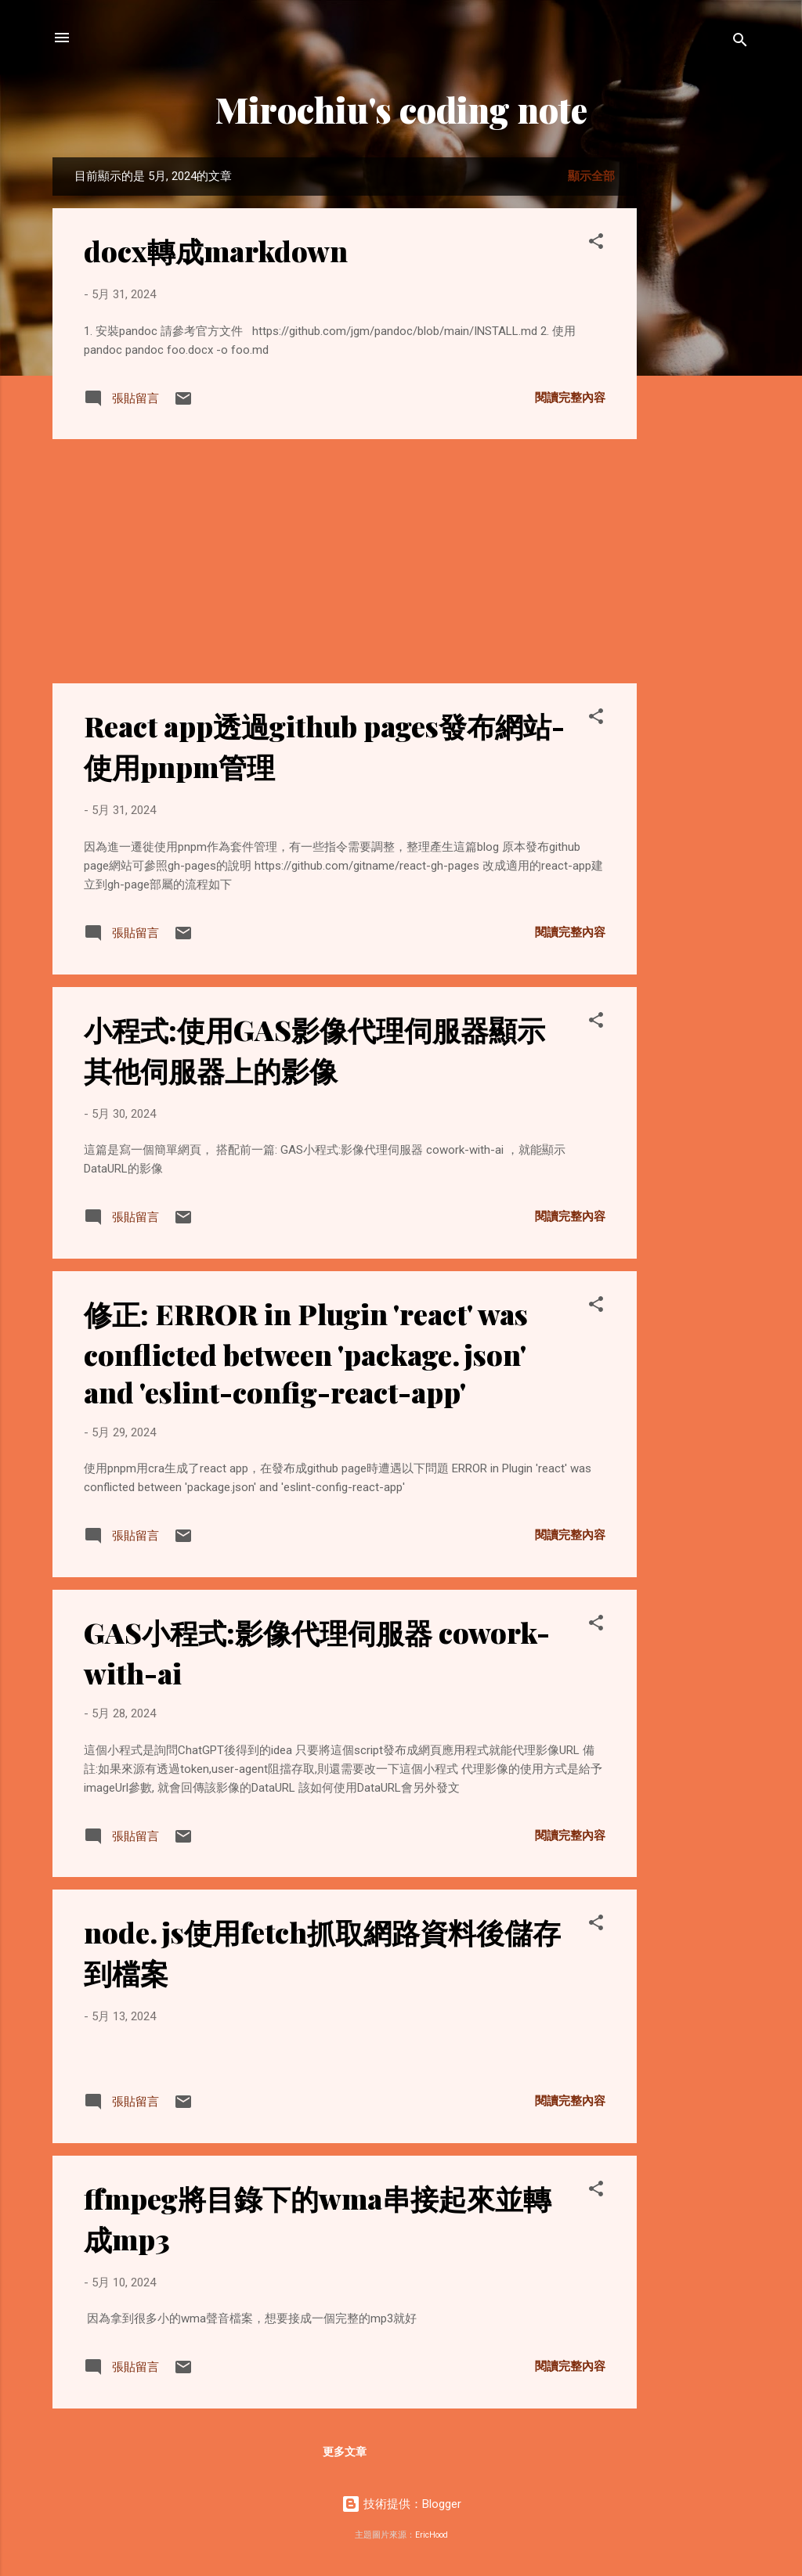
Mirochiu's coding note (401, 109)
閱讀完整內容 (570, 398)
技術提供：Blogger (401, 2504)
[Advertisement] (699, 392)
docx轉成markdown (216, 250)
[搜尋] (740, 43)
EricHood (431, 2535)
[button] (596, 244)
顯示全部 (591, 176)
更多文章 (345, 2451)
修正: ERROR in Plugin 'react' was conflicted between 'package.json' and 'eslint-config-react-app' (306, 1352)
